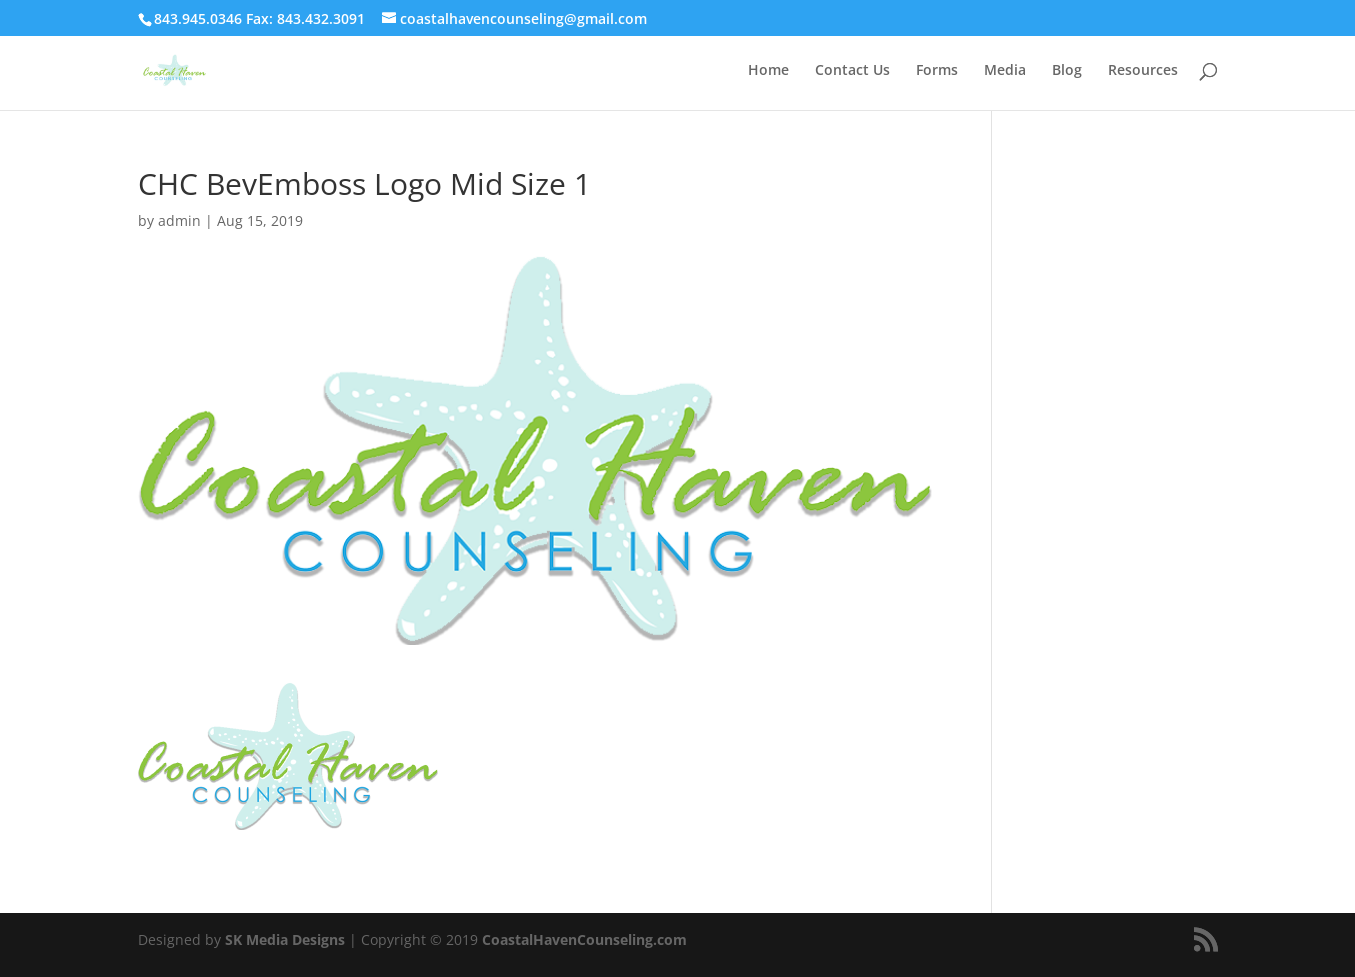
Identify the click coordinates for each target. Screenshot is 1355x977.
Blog (1067, 71)
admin (179, 220)
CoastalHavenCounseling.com (584, 939)
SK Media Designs (285, 939)
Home (768, 71)
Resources (1143, 71)
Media (1005, 71)
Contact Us (852, 71)
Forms (937, 71)
